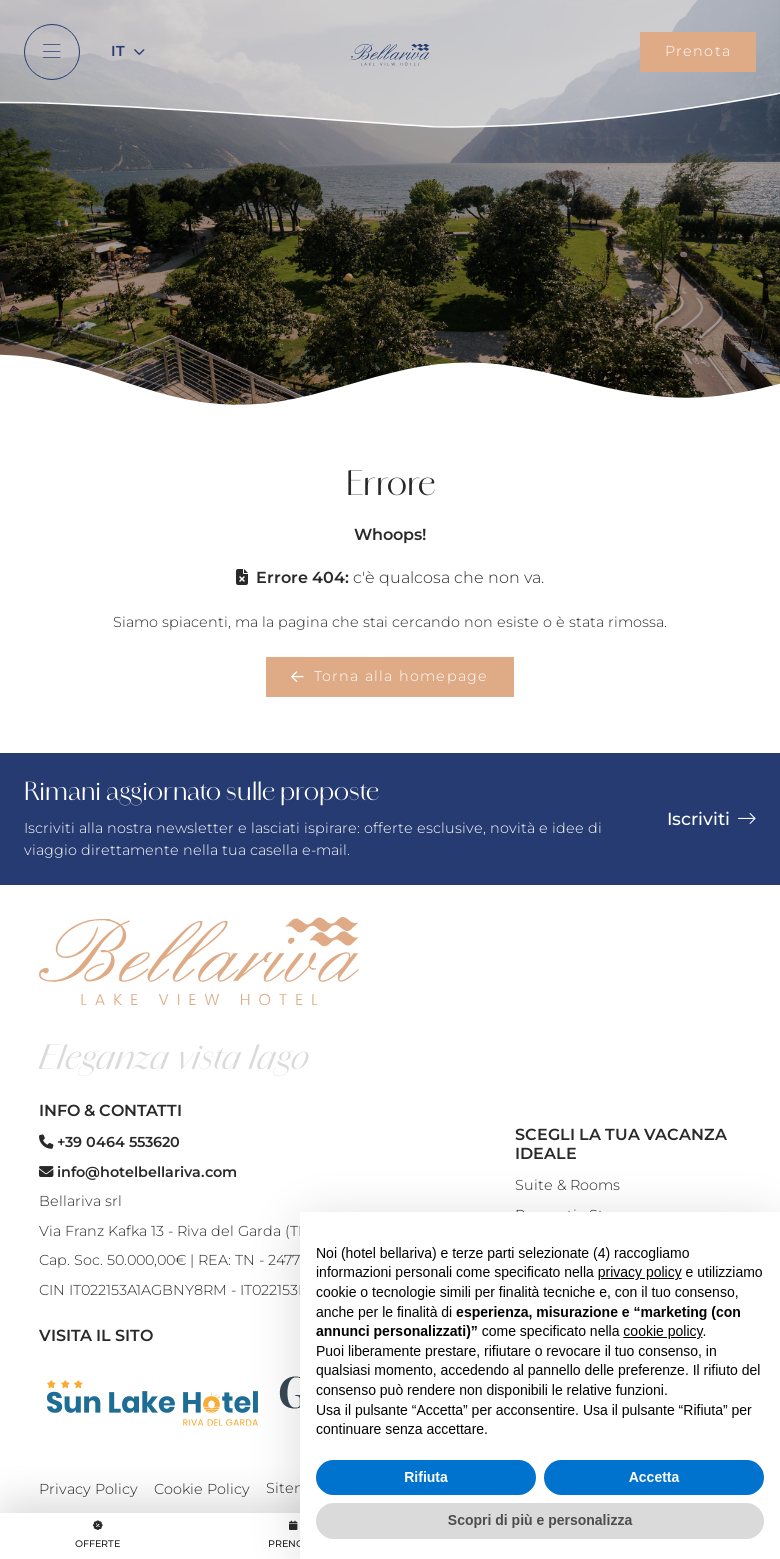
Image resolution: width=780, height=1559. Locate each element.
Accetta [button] (654, 1477)
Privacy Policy (88, 1489)
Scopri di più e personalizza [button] (540, 1520)
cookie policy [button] (662, 1331)
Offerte (97, 1534)
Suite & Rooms (567, 1185)
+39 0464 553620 (109, 1142)
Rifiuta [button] (426, 1477)
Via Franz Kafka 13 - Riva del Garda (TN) (177, 1231)
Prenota (698, 51)
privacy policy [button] (640, 1272)
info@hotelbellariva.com (138, 1172)
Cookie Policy (202, 1489)
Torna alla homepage (389, 676)
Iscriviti (711, 818)
